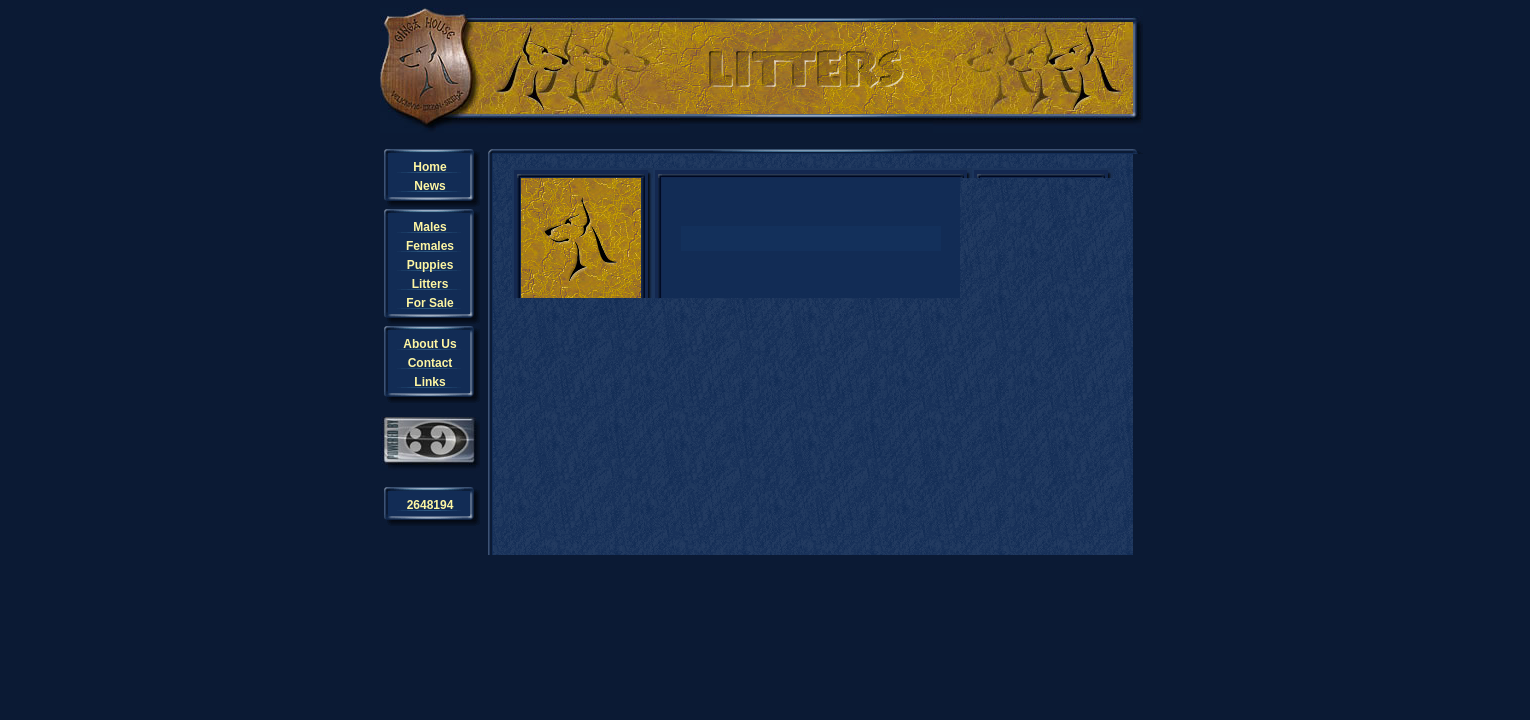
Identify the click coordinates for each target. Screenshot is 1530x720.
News (429, 186)
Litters (430, 284)
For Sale (429, 303)
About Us (429, 344)
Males (429, 227)
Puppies (430, 265)
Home (429, 167)
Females (430, 246)
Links (429, 382)
